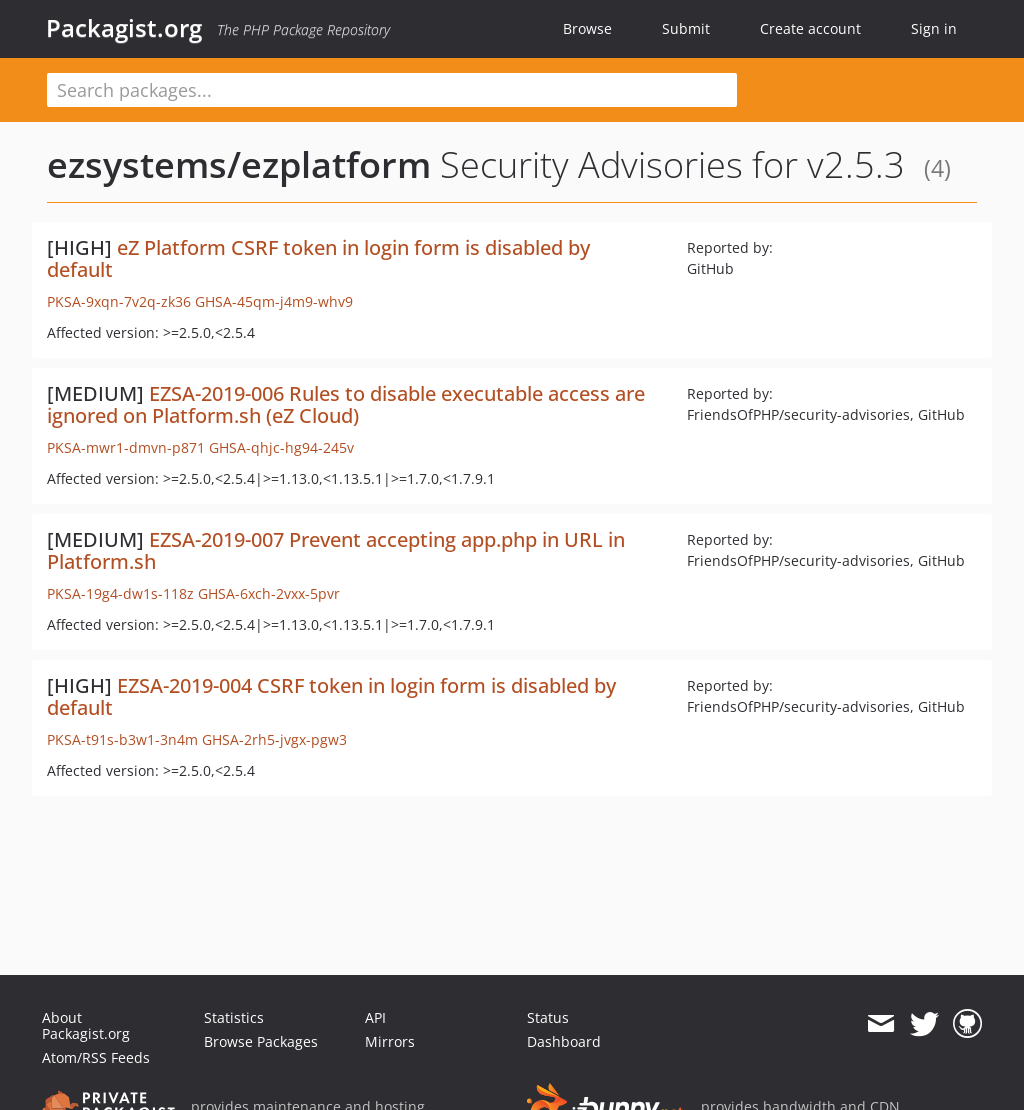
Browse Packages (261, 1041)
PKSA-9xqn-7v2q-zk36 (119, 301)
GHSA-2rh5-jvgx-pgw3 (274, 739)
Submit (686, 28)
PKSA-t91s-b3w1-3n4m (122, 739)
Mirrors (390, 1041)
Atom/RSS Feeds (96, 1057)
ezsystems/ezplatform (239, 164)
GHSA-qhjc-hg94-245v (281, 447)
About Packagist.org (86, 1025)
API (375, 1017)
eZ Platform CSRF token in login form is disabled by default (318, 258)
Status (548, 1017)
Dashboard (564, 1041)
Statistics (234, 1017)
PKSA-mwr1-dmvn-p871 (126, 447)
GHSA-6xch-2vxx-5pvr (269, 593)
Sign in (934, 28)
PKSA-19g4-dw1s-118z (120, 593)
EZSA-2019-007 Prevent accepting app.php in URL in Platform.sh (336, 550)
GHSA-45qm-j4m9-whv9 (274, 301)
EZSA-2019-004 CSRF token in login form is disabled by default (331, 696)
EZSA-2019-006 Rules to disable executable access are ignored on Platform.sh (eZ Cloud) (346, 404)
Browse (587, 28)
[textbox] (392, 90)
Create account (810, 28)
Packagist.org (124, 28)
